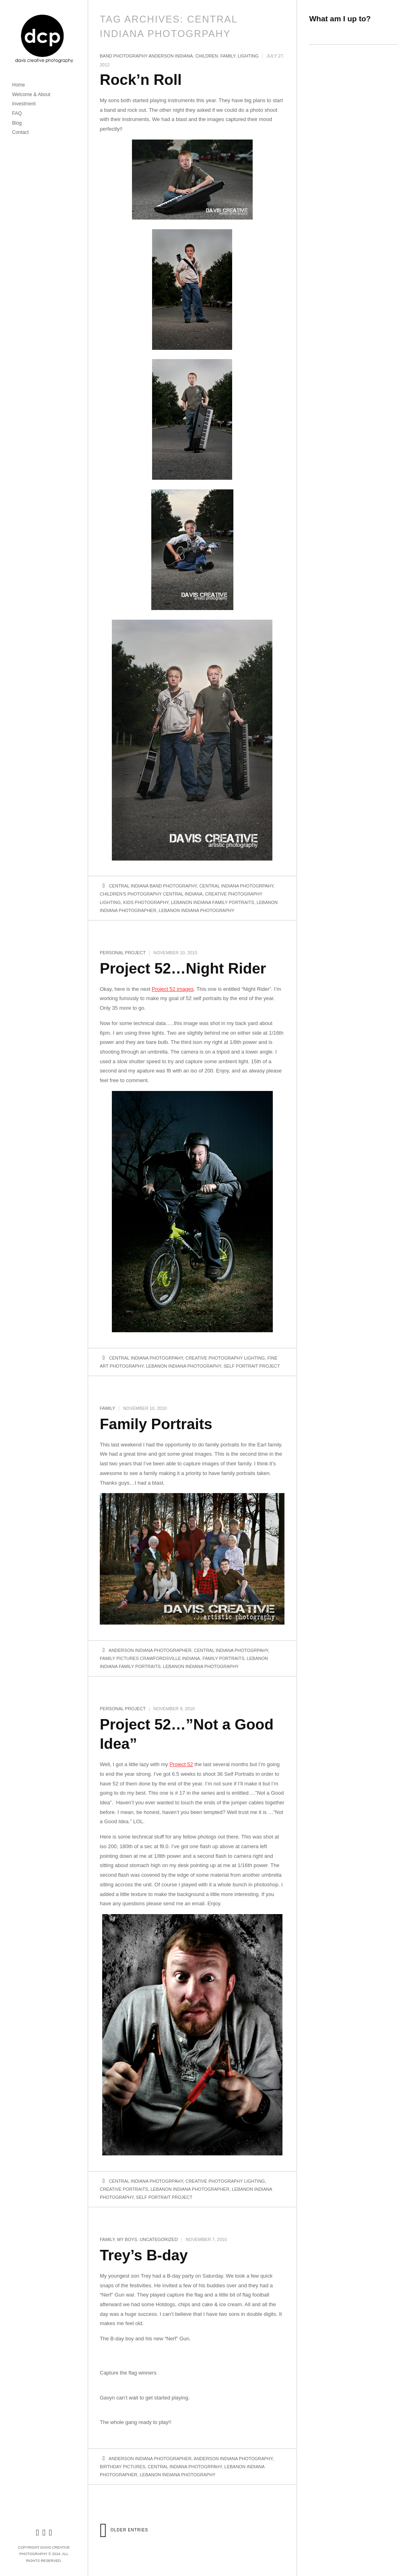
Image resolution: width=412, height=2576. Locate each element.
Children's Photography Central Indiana (151, 894)
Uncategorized (159, 2239)
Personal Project (123, 952)
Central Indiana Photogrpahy (236, 885)
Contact (20, 132)
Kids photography (146, 902)
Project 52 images (173, 989)
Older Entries (124, 2530)
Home (18, 85)
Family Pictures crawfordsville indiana (150, 1658)
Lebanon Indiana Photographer (189, 2189)
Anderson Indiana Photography (233, 2458)
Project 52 (181, 1764)
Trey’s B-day (144, 2255)
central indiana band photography (153, 885)
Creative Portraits (124, 2189)
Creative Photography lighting (225, 1358)
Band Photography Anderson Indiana (146, 55)
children (206, 55)
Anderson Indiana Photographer (150, 1650)
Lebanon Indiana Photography (197, 910)
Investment (24, 104)
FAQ (17, 113)
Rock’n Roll (141, 80)
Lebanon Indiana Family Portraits (212, 902)
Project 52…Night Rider (183, 968)
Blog (17, 123)
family (227, 55)
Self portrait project (252, 1366)
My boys (127, 2239)
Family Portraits (156, 1424)
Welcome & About (31, 94)
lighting (248, 55)
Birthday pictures (122, 2466)
